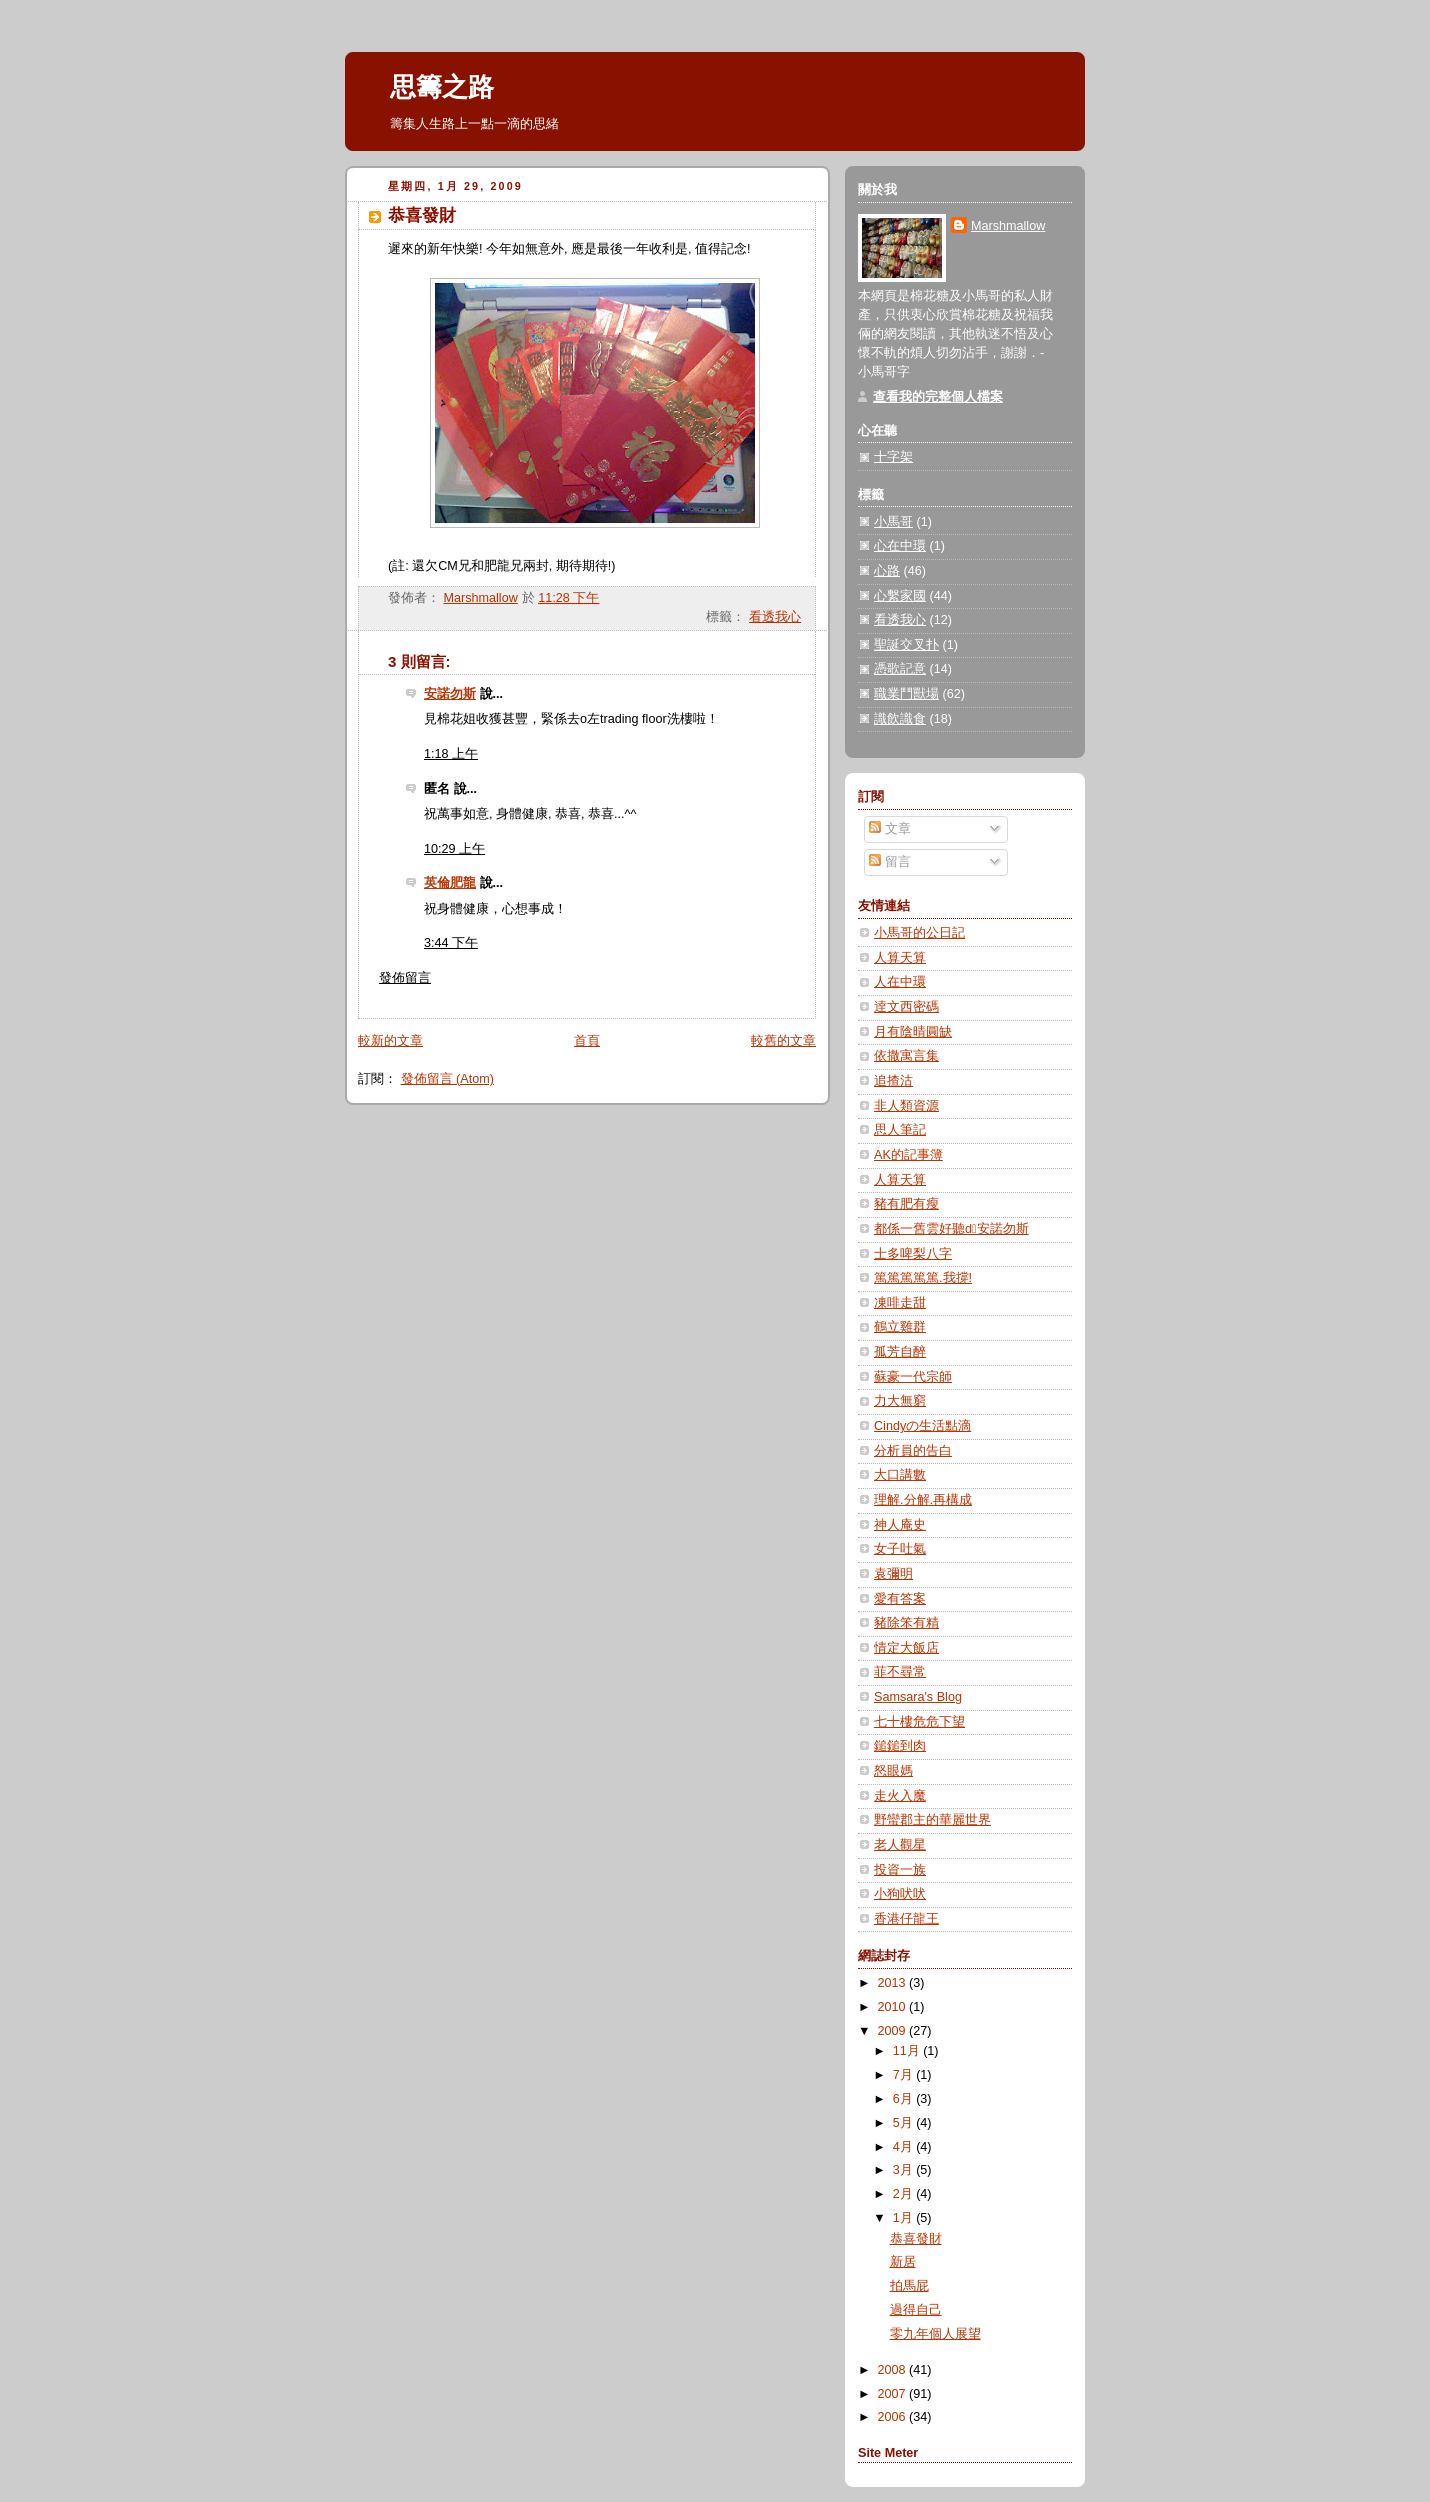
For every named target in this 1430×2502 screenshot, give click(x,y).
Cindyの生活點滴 (922, 1426)
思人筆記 (900, 1130)
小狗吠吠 (900, 1894)
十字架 (893, 457)
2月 (905, 2194)
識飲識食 (900, 719)
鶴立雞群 (900, 1327)
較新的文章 (390, 1041)
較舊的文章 (783, 1041)
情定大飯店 (906, 1648)
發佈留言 (405, 978)
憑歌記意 (900, 669)
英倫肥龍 (450, 883)
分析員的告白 (913, 1451)
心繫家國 (900, 596)
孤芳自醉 (900, 1352)
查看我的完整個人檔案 (938, 397)
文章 (890, 829)
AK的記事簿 (908, 1155)
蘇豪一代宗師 (913, 1377)
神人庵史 (900, 1525)
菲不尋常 (900, 1672)
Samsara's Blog (918, 1697)
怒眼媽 (893, 1771)
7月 (905, 2075)
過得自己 (916, 2310)
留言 (890, 862)
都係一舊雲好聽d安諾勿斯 (951, 1229)
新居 (903, 2262)
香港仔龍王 (906, 1919)
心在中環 (900, 546)
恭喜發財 (916, 2239)
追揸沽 (893, 1081)
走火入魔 (900, 1796)
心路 (887, 571)
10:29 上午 (454, 849)
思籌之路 (442, 87)
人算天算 (900, 958)
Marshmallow (1008, 226)
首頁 (587, 1041)
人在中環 (900, 982)
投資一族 (900, 1870)
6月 (905, 2099)
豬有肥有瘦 (906, 1204)
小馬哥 (893, 522)
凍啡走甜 (900, 1303)
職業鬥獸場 (906, 694)
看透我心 (775, 617)
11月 (908, 2051)
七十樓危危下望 (919, 1722)
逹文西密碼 (906, 1007)
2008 (894, 2370)
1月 (905, 2218)
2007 (894, 2394)
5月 (905, 2123)
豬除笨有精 (906, 1623)
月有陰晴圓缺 (913, 1032)
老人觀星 (900, 1845)
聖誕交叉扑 (906, 645)
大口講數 (900, 1475)
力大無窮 (900, 1401)
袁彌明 (893, 1574)
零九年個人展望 (935, 2334)
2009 (894, 2031)
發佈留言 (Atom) (447, 1079)
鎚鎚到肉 (900, 1746)
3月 (905, 2170)
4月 (905, 2147)
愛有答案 (900, 1599)
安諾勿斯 (450, 694)
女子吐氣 (900, 1549)
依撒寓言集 (906, 1056)
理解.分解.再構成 (923, 1500)
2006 (894, 2417)
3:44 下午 (451, 943)
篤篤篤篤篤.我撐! (923, 1278)
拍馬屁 (909, 2286)
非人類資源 (906, 1106)
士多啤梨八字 (913, 1254)
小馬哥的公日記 (919, 933)
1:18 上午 (451, 754)
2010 (894, 2007)
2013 (894, 1983)
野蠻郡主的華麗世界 (932, 1820)
